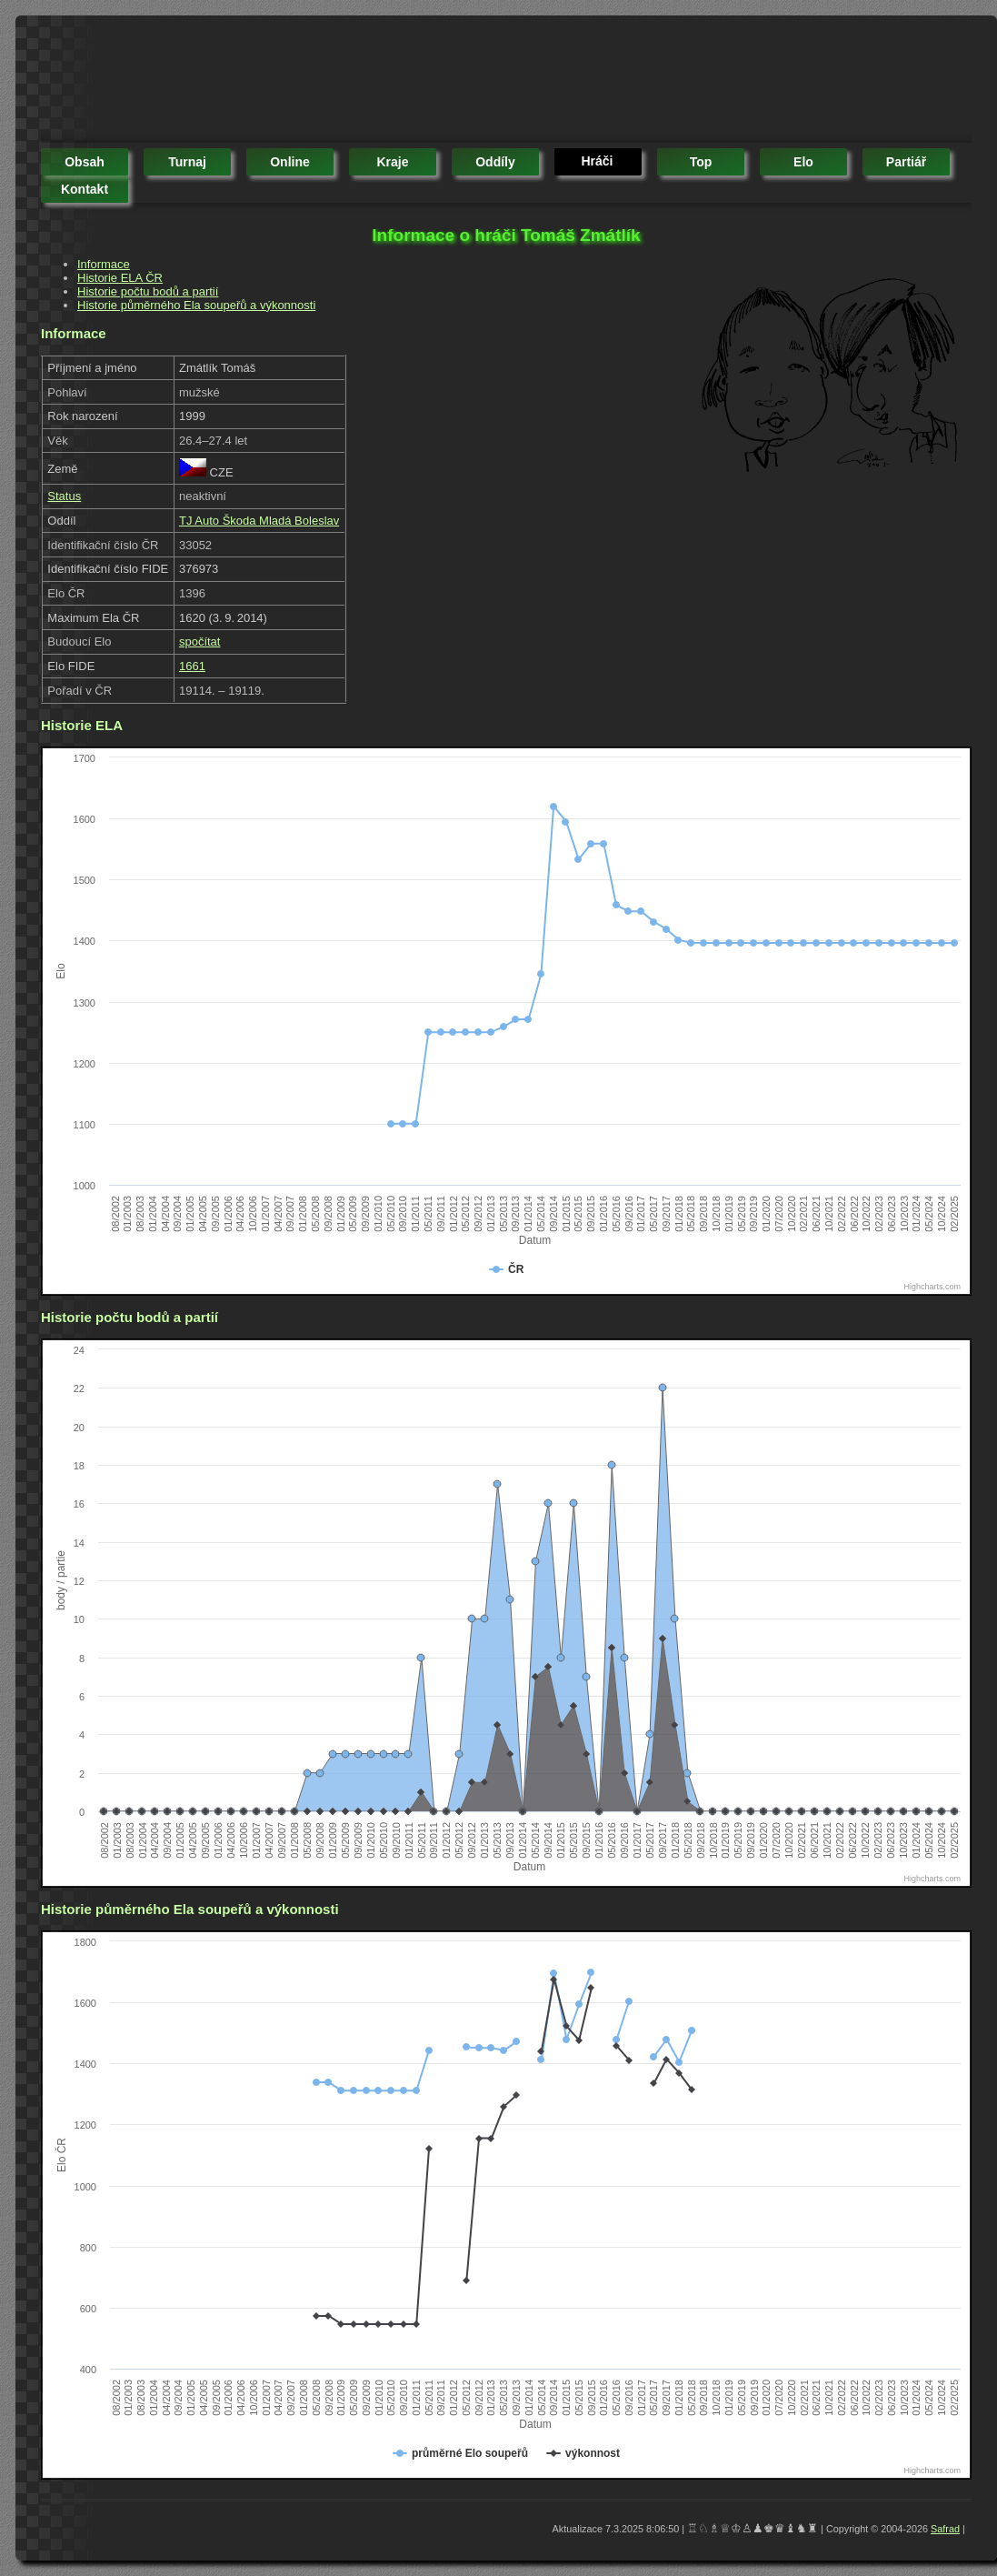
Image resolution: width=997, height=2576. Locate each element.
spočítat (200, 641)
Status (64, 496)
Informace (103, 264)
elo (803, 162)
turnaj (187, 162)
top (701, 162)
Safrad (945, 2528)
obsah (85, 162)
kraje (392, 162)
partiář (906, 162)
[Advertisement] (372, 82)
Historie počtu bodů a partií (147, 291)
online (290, 162)
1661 (192, 666)
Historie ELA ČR (120, 278)
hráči (597, 161)
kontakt (84, 189)
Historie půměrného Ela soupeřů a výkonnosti (196, 305)
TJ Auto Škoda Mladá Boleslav (259, 520)
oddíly (495, 162)
